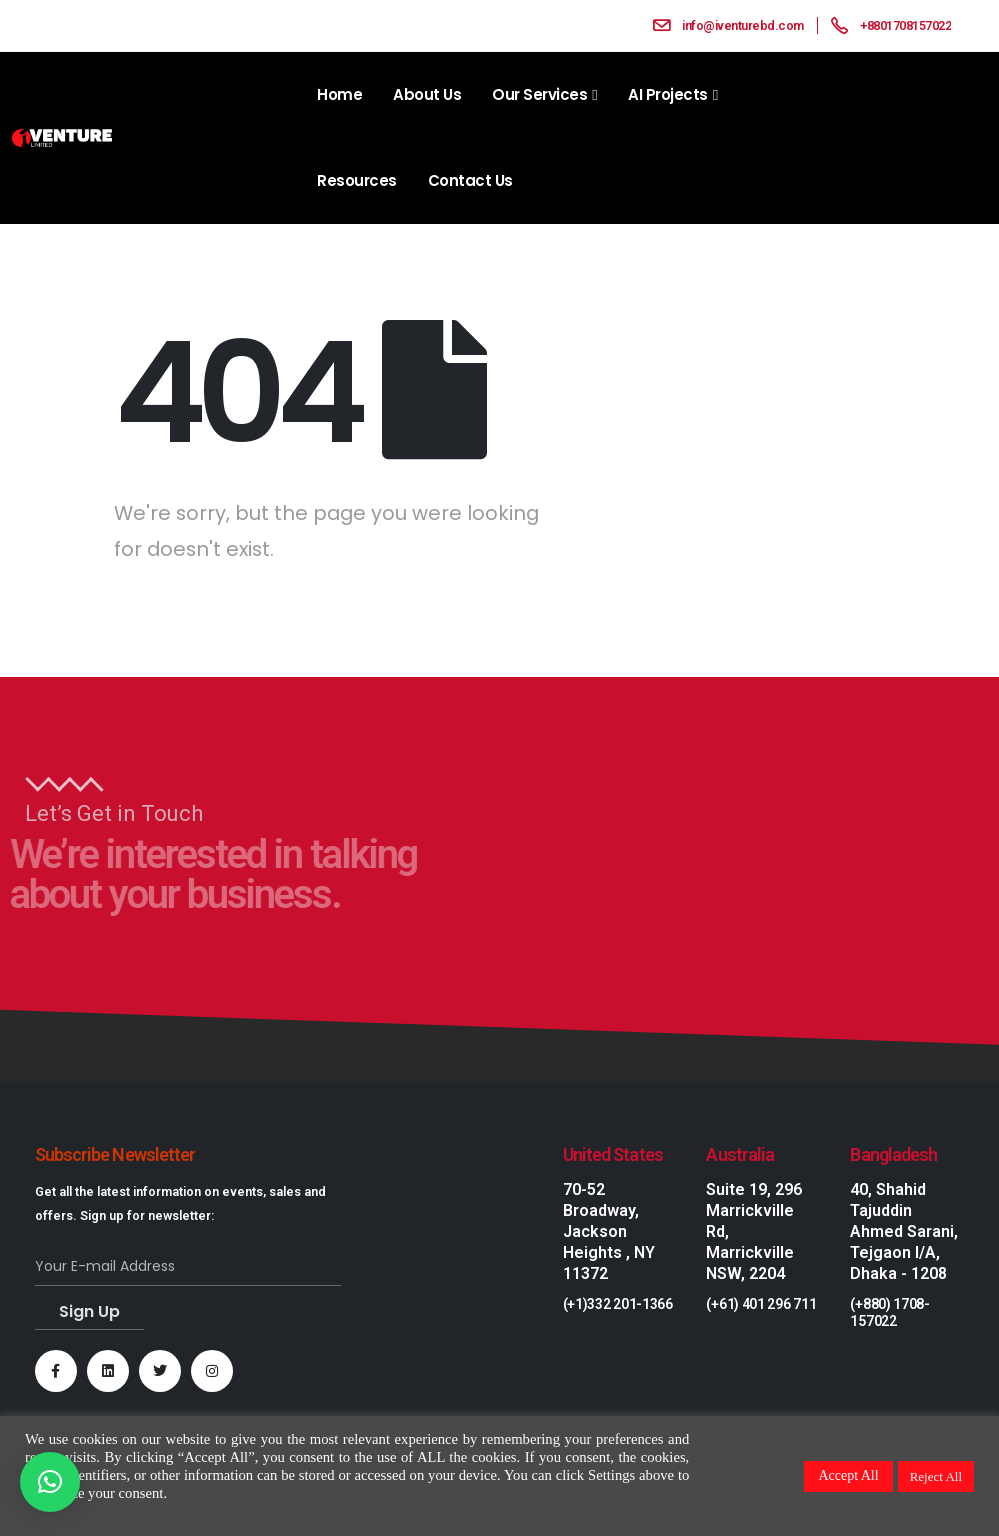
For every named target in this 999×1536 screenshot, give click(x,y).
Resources (357, 180)
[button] (50, 1482)
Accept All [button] (848, 1475)
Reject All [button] (936, 1476)
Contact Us (470, 180)
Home (339, 94)
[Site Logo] (62, 138)
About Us (427, 94)
